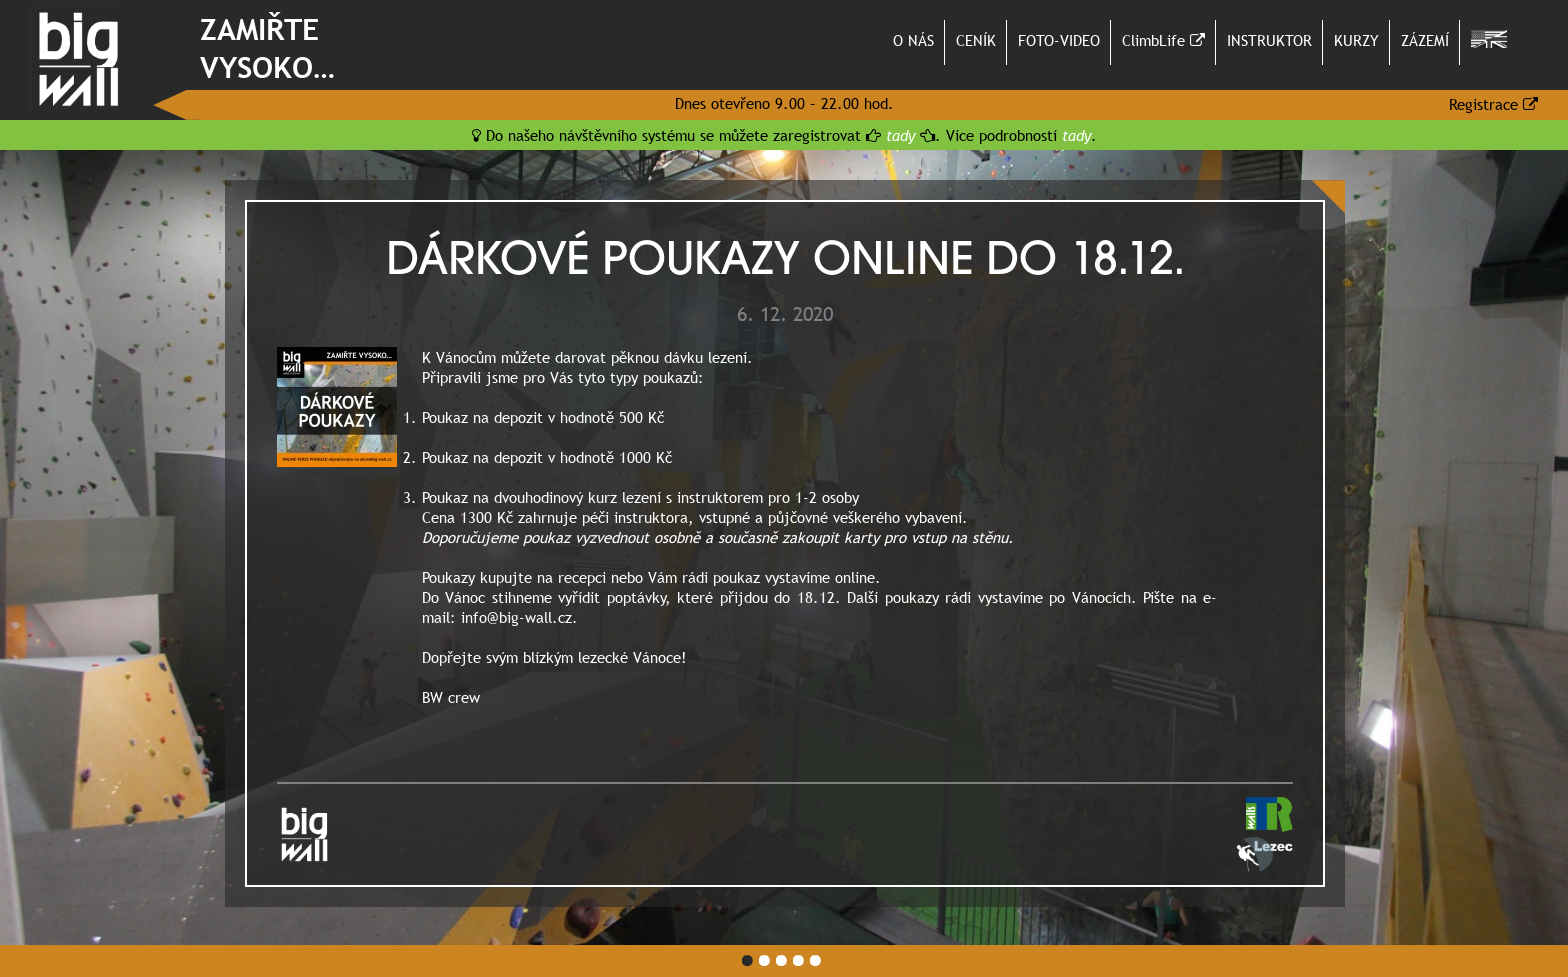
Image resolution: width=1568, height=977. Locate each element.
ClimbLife (1163, 40)
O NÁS (913, 40)
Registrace (1493, 104)
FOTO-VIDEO (1059, 40)
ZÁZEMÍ (1425, 40)
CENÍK (976, 40)
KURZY (1356, 40)
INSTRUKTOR (1269, 40)
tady (900, 135)
